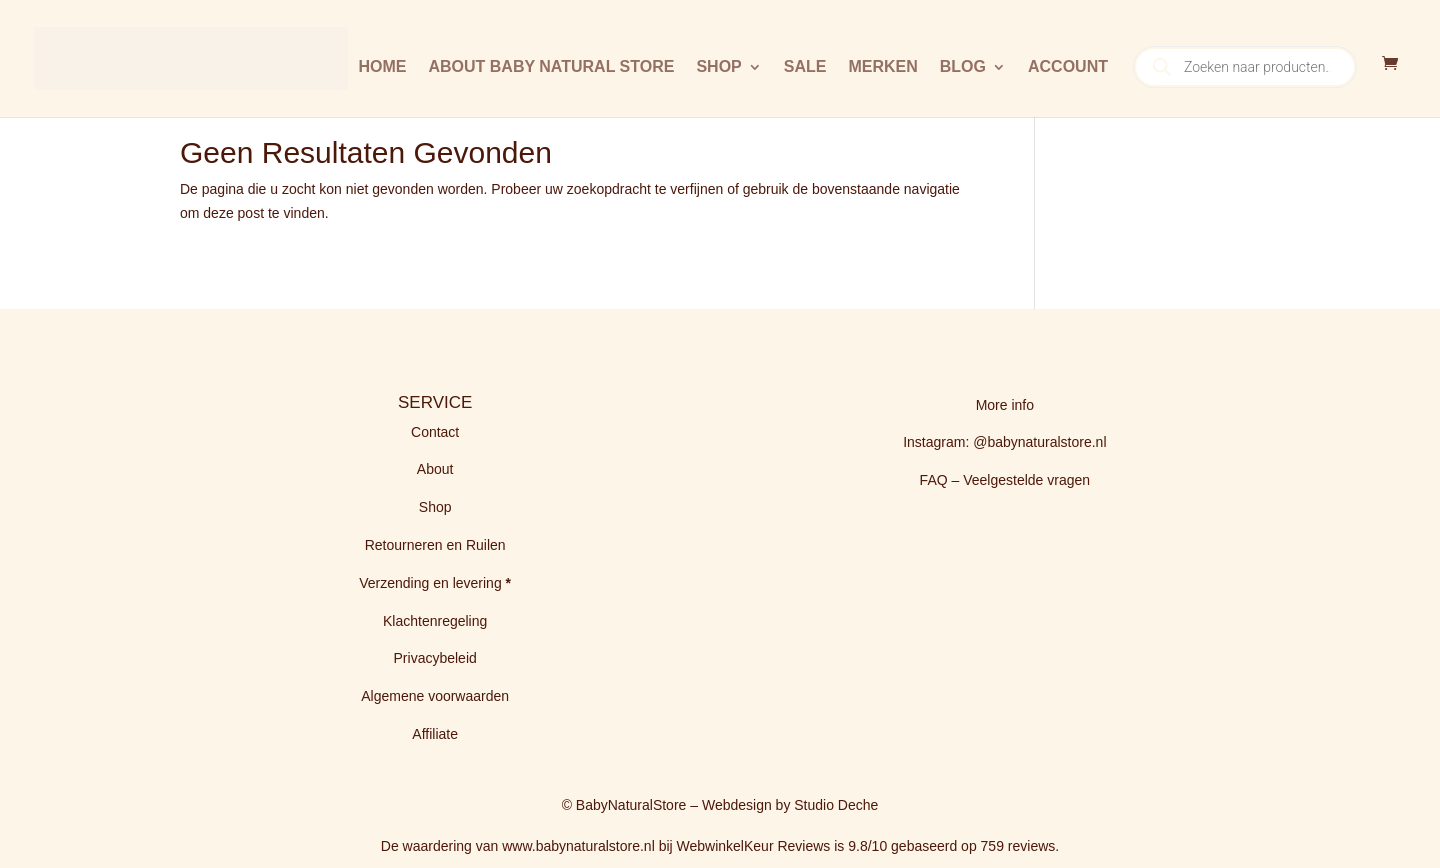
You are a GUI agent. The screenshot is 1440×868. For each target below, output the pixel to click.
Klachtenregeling (435, 621)
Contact (435, 432)
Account (1068, 67)
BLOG (963, 67)
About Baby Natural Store (551, 67)
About (435, 469)
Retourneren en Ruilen (435, 545)
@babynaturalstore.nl (1039, 442)
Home (382, 67)
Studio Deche (836, 805)
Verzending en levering (432, 583)
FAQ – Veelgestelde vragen (1005, 480)
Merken (882, 67)
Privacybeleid (435, 658)
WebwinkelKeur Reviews (754, 846)
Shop (718, 67)
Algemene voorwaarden (435, 696)
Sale (805, 67)
